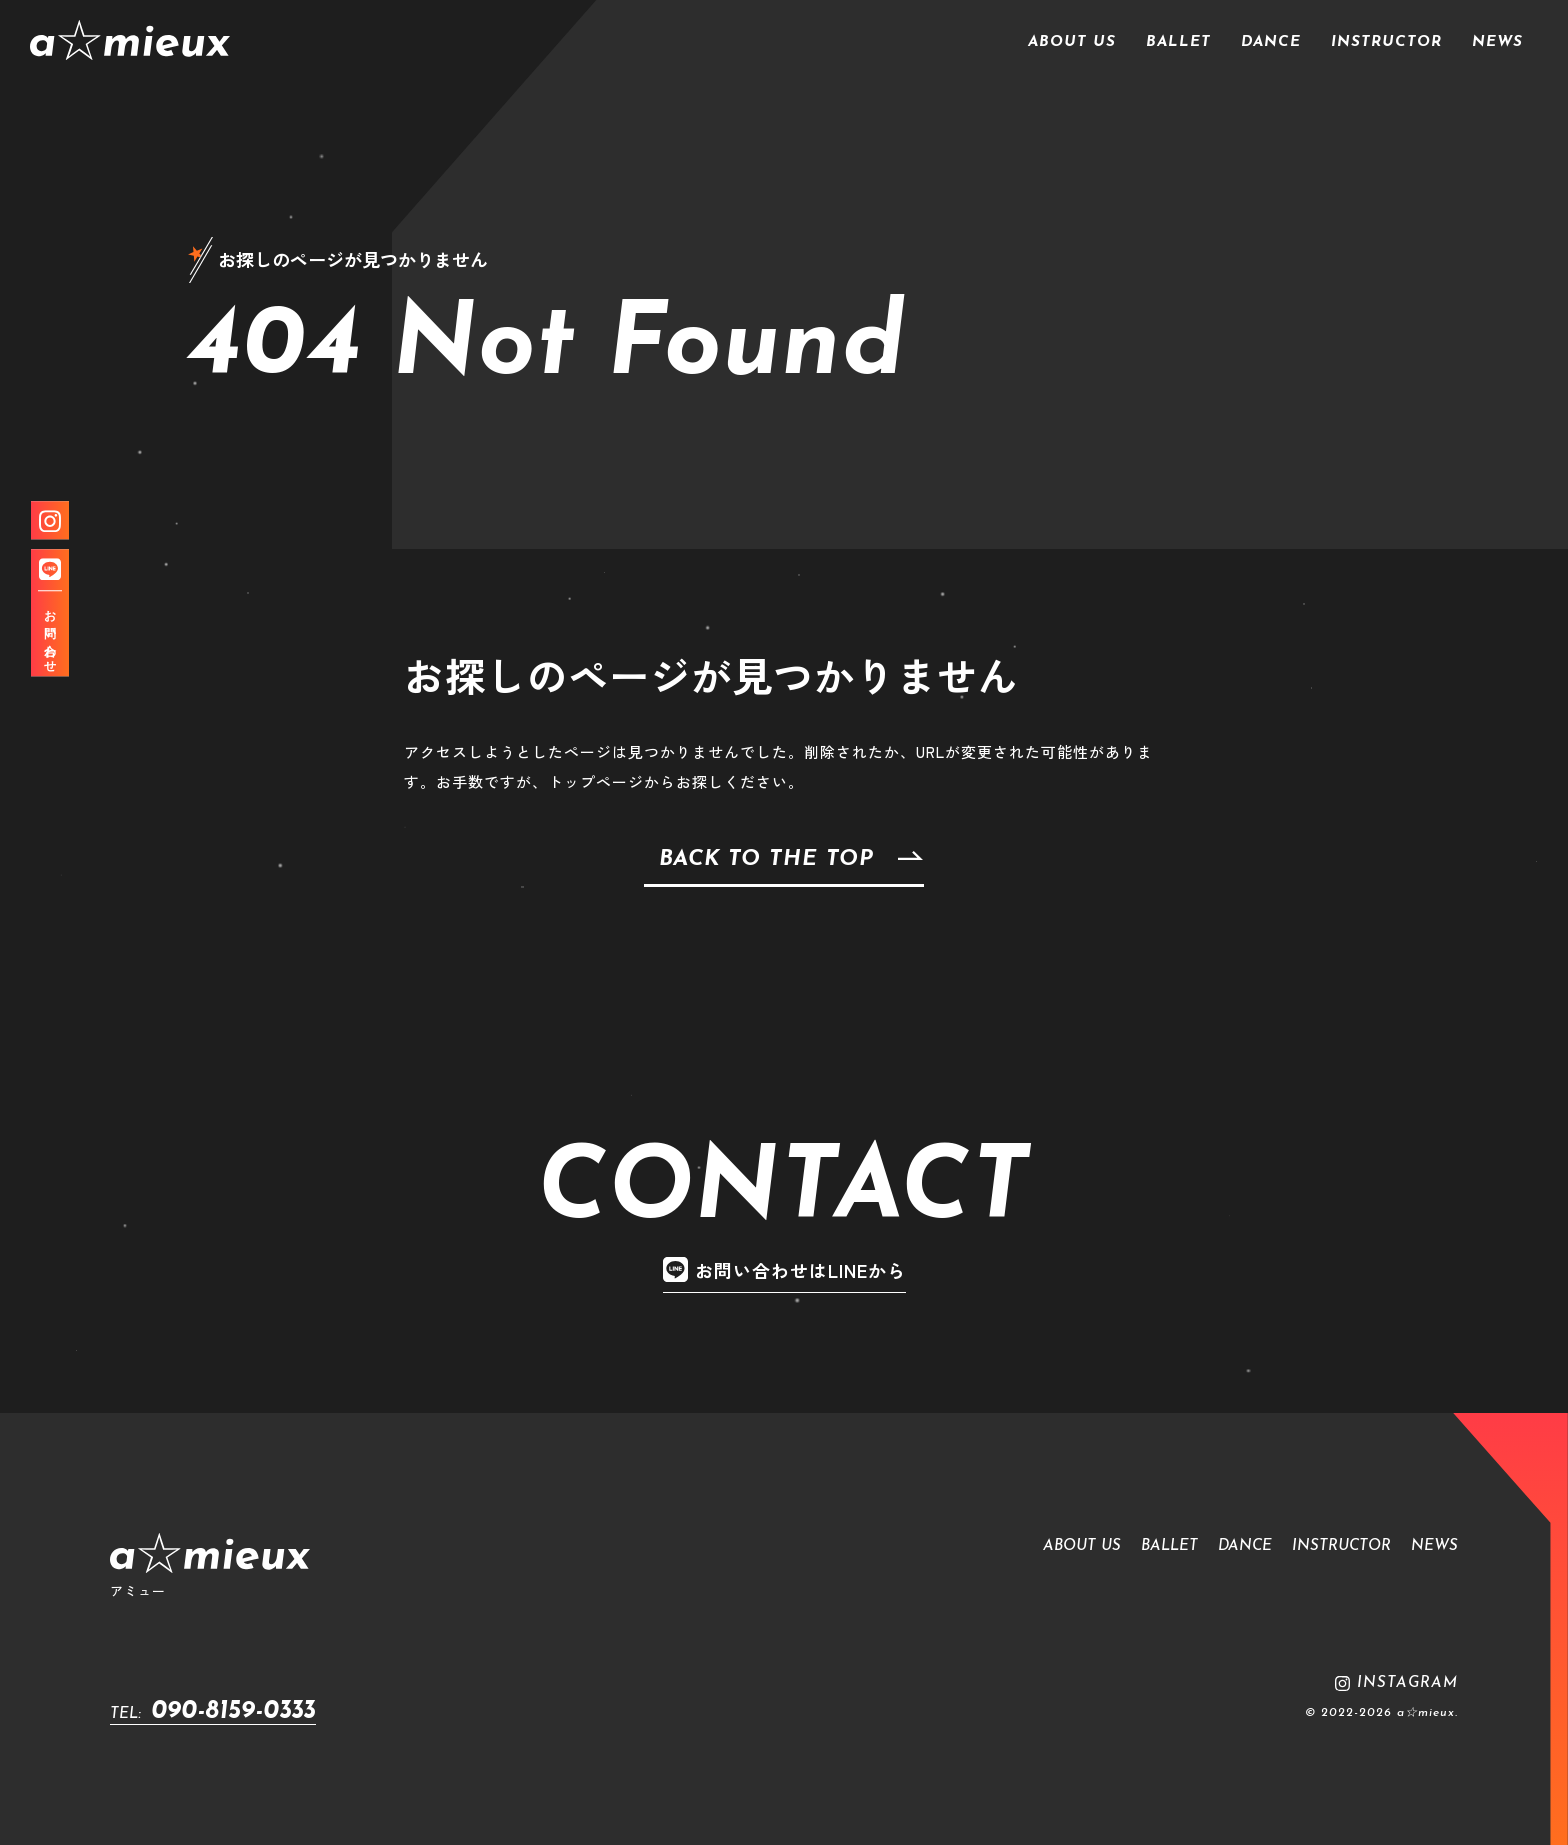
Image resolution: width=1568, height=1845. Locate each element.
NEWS (1497, 42)
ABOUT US (1072, 42)
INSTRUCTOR (1386, 42)
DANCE (1271, 42)
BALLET (1178, 42)
